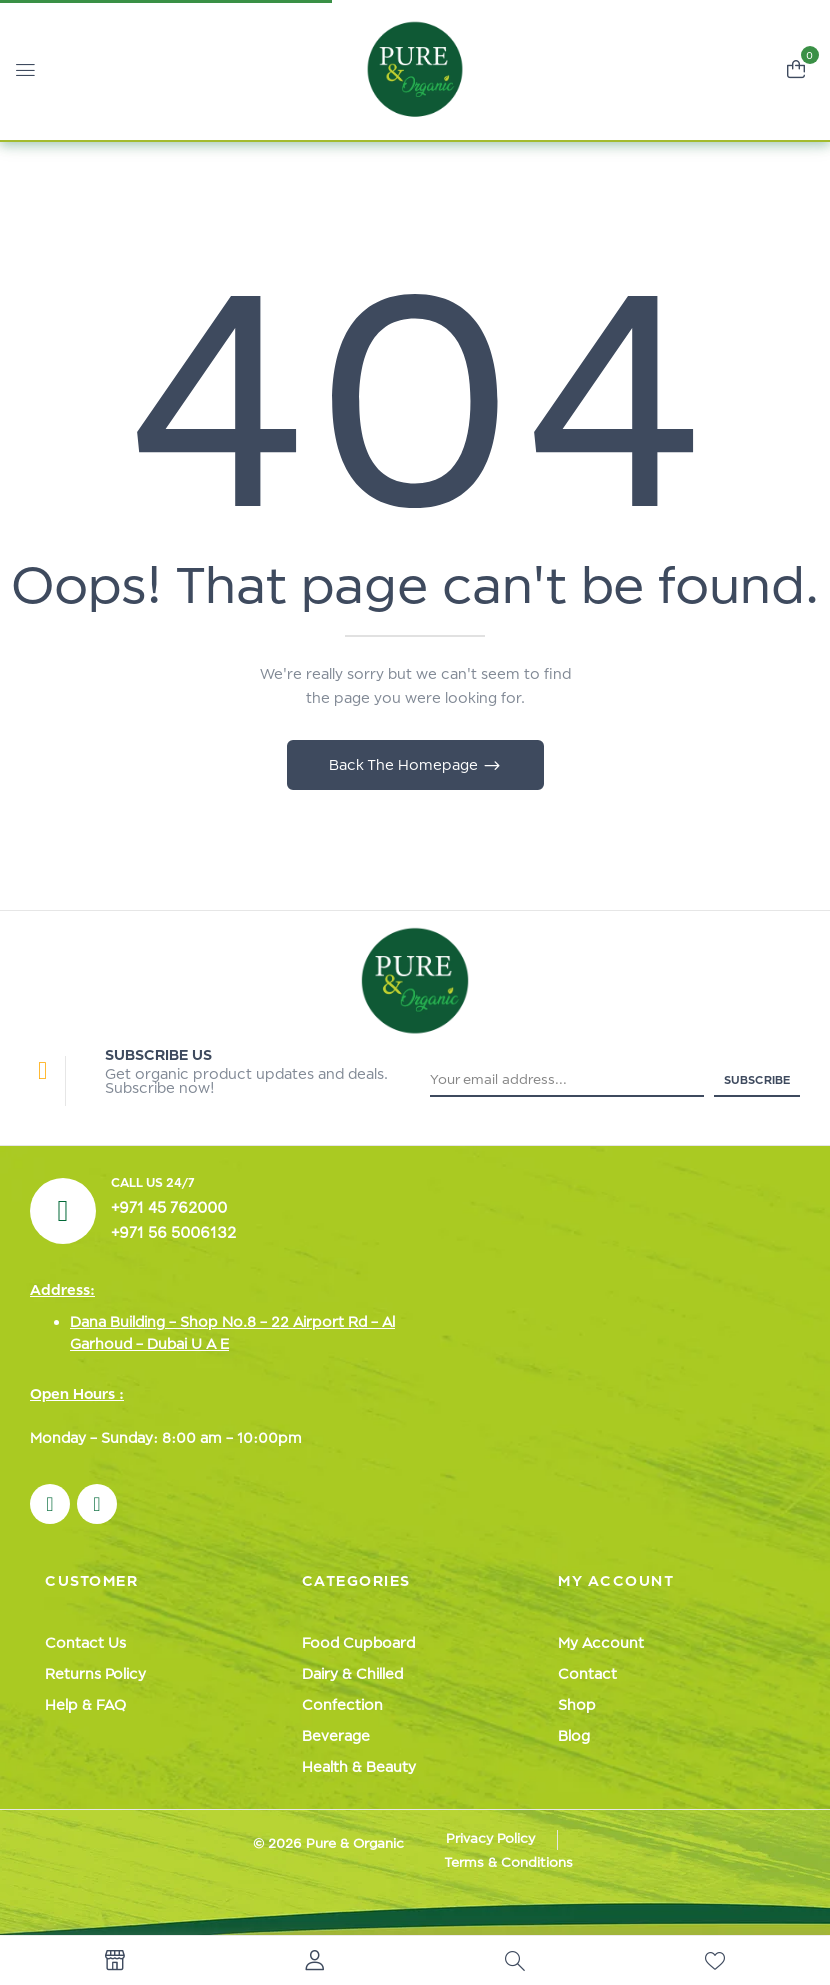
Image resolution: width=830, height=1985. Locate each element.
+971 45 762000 (169, 1207)
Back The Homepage (405, 764)
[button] (796, 67)
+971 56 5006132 (173, 1232)
